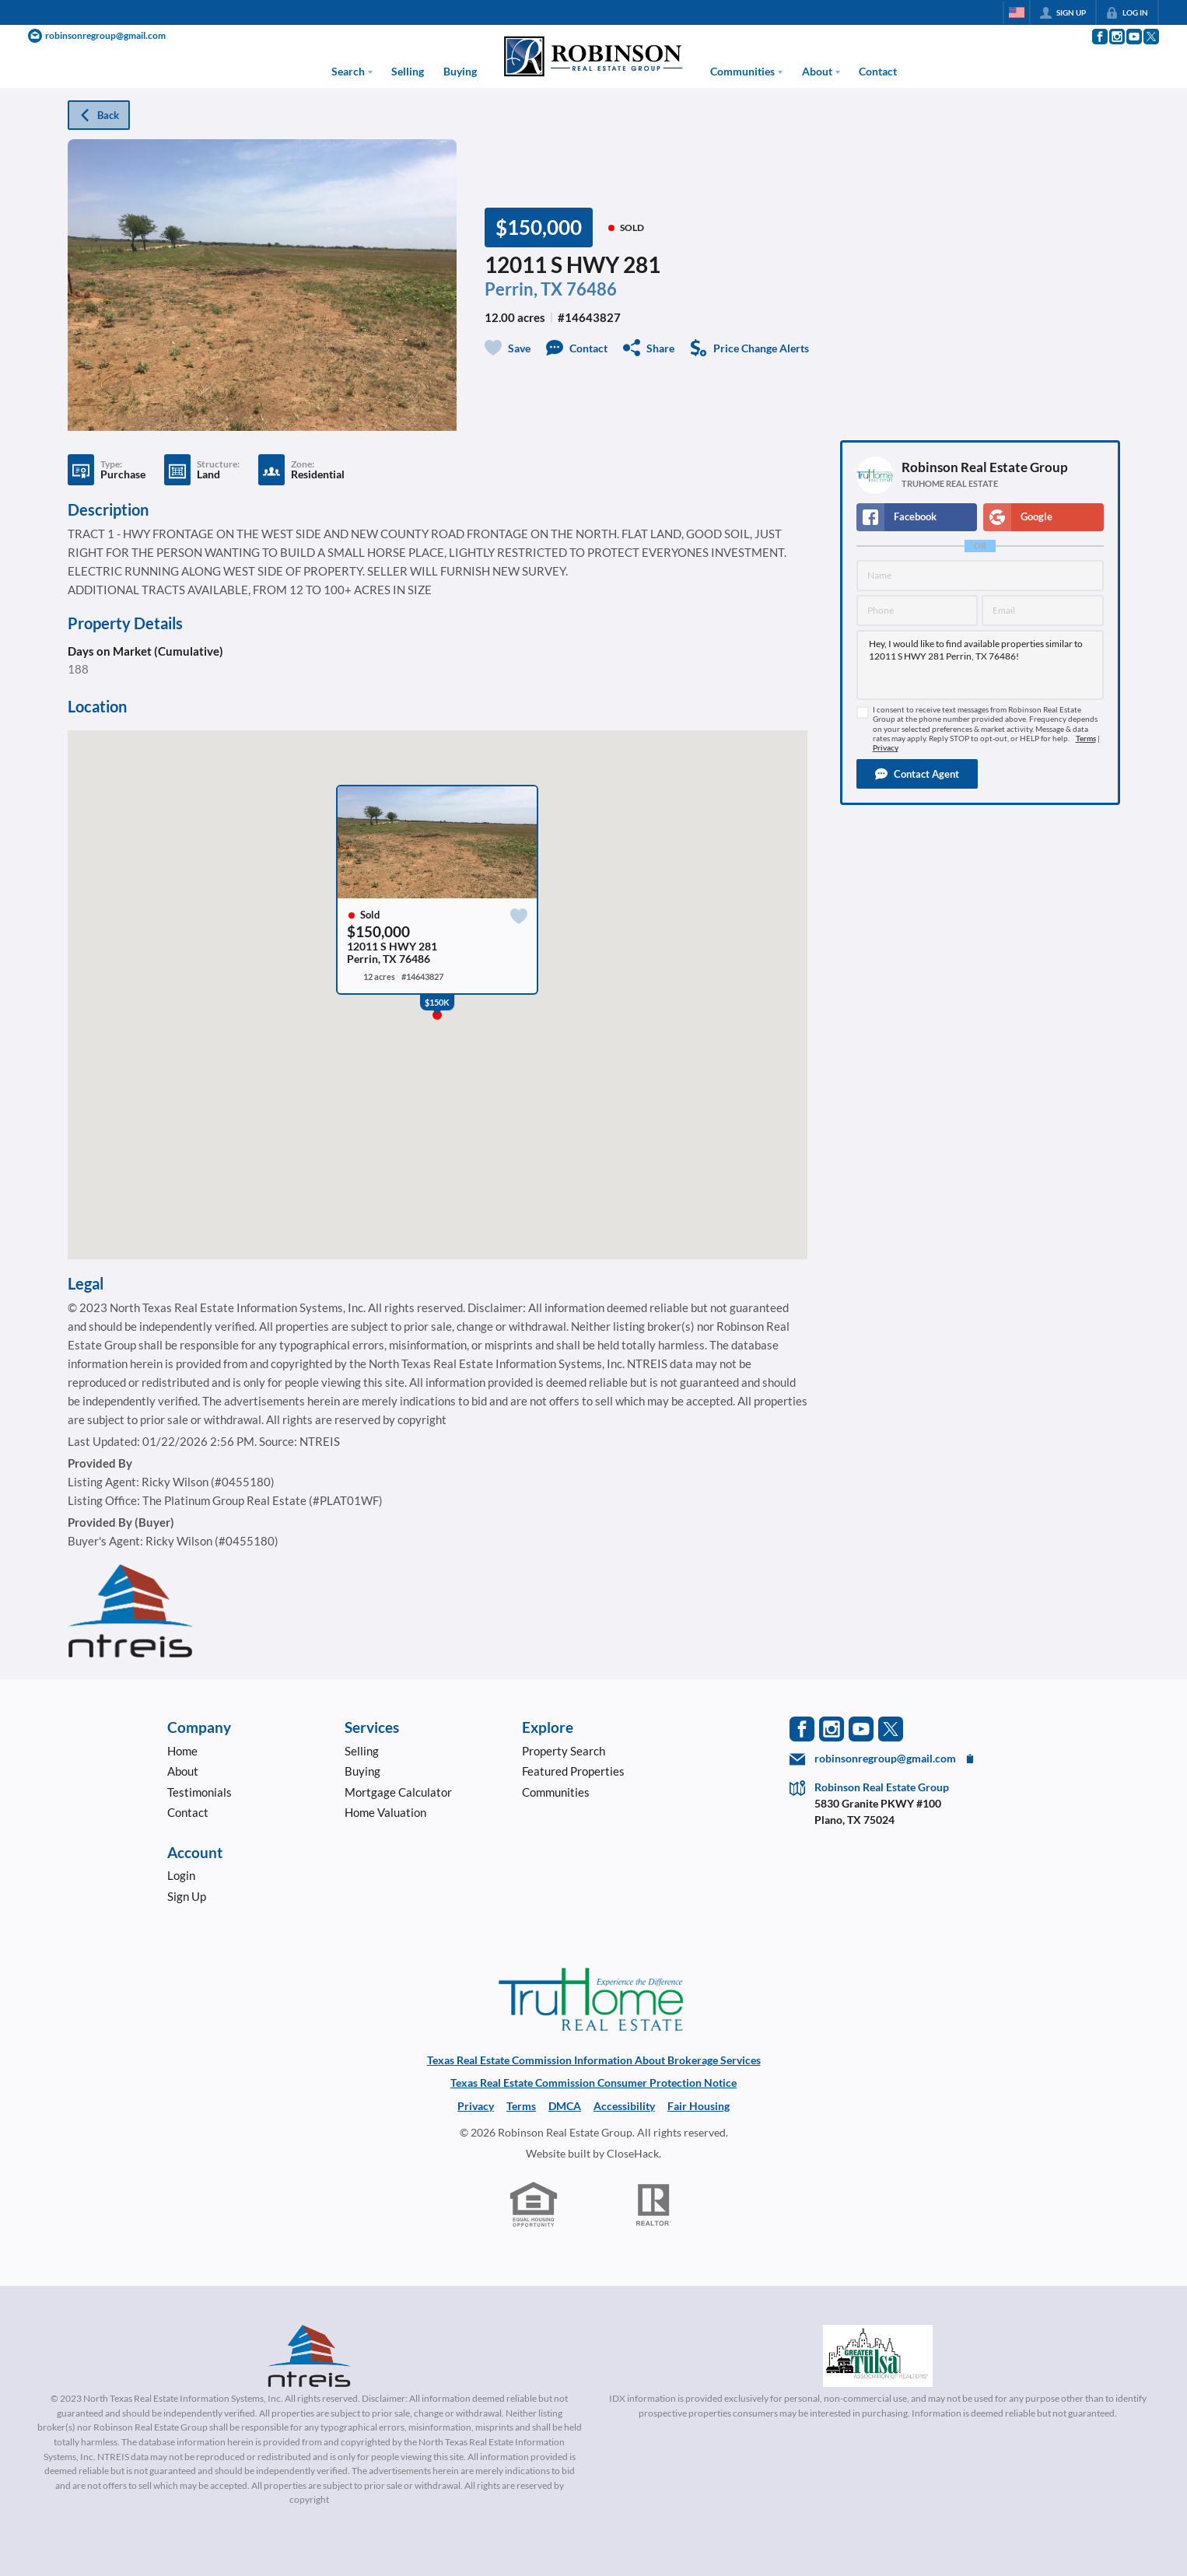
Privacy (885, 748)
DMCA (564, 2105)
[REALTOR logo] (654, 2205)
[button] (917, 774)
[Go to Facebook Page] (1099, 36)
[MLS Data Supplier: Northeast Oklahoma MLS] (878, 2356)
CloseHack (633, 2153)
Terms (1086, 738)
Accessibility (624, 2105)
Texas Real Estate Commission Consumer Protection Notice (593, 2082)
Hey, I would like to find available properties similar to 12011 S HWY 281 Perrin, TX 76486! (980, 665)
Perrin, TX (523, 288)
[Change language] (1017, 12)
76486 (591, 288)
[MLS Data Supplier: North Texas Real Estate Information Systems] (309, 2356)
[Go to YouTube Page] (1133, 36)
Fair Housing (698, 2105)
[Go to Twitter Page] (1150, 36)
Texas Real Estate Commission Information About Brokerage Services (594, 2060)
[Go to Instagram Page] (1116, 36)
